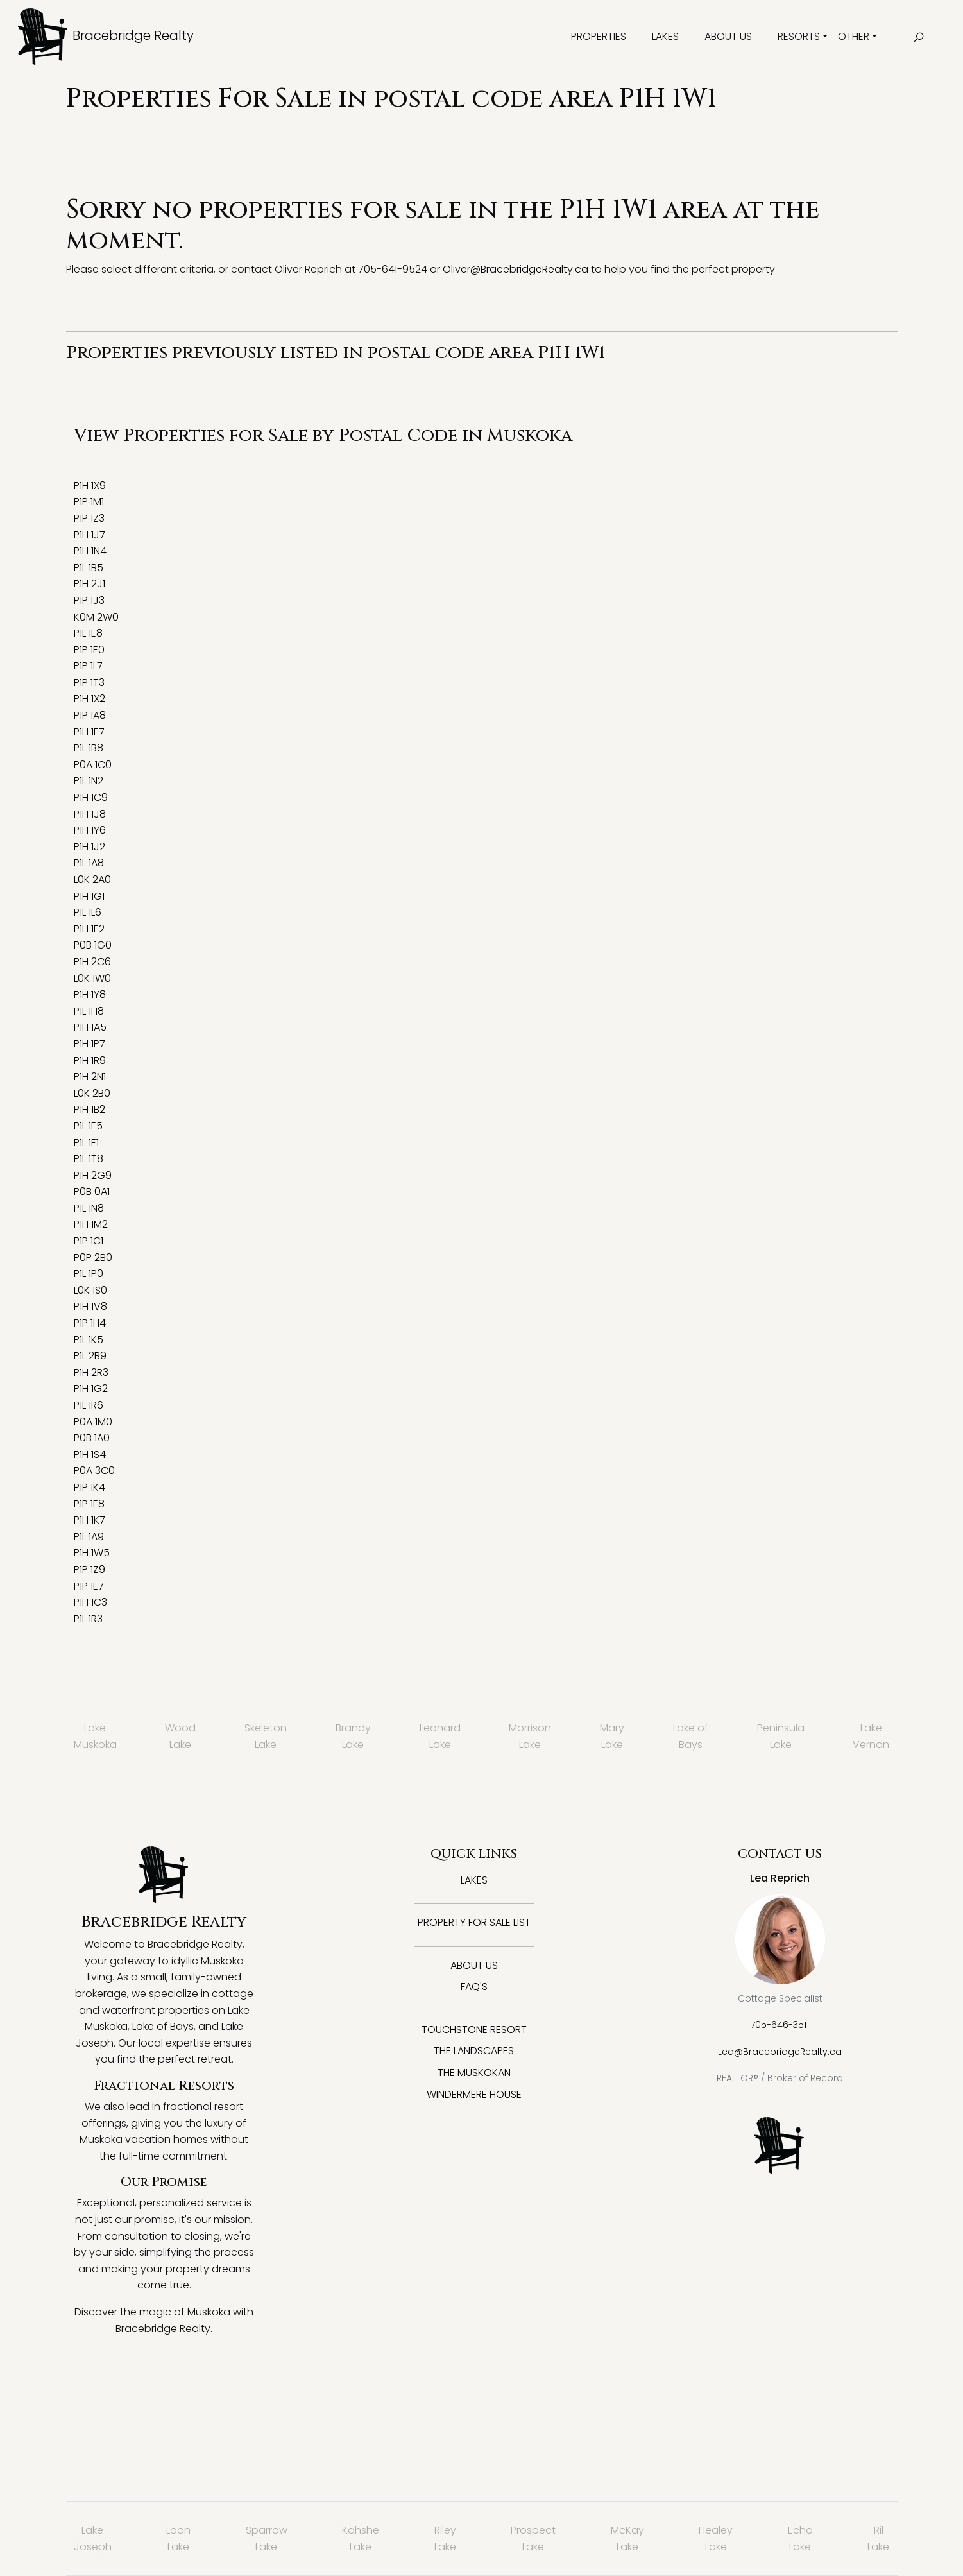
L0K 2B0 (92, 1093)
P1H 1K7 (89, 1520)
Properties (598, 36)
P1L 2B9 (90, 1355)
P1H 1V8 (90, 1306)
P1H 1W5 (92, 1552)
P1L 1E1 (86, 1142)
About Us (728, 36)
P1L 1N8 (89, 1208)
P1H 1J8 (90, 814)
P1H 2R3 (91, 1372)
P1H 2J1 (89, 583)
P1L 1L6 (87, 912)
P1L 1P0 (88, 1273)
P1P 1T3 (89, 682)
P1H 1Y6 (90, 830)
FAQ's (474, 1986)
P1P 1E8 (89, 1504)
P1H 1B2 (89, 1109)
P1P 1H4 (90, 1323)
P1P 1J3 (89, 600)
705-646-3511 (780, 2024)
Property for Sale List (474, 1922)
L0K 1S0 (90, 1290)
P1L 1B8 (88, 748)
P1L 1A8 (89, 862)
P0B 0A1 (92, 1191)
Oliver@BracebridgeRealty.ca (515, 269)
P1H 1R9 (90, 1060)
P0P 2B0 (93, 1257)
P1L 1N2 (88, 780)
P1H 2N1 (90, 1076)
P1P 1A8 (90, 715)
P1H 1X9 (90, 485)
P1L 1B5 (88, 567)
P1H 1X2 (89, 698)
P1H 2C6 (92, 961)
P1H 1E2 (89, 929)
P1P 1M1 (89, 501)
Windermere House (474, 2094)
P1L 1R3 (88, 1618)
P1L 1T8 (88, 1158)
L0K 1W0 (92, 978)
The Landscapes (474, 2050)
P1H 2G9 (93, 1175)
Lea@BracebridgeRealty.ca (780, 2051)
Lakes (665, 36)
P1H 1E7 (89, 732)
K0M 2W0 (96, 617)
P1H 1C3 (90, 1602)
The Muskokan (474, 2072)
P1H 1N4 (90, 551)
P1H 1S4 (90, 1454)
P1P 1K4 (89, 1487)
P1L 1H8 (89, 1011)
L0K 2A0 (92, 879)
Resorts (799, 36)
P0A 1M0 (93, 1421)
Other (853, 36)
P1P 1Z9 (89, 1569)
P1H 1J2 (89, 846)
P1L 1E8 (88, 633)
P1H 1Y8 (90, 994)
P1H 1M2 (91, 1224)
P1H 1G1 (89, 896)
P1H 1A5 (90, 1027)
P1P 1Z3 (89, 518)
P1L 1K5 (88, 1339)
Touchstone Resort (474, 2029)
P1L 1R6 (88, 1405)
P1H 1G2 (91, 1388)
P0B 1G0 (93, 945)
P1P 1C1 (88, 1240)
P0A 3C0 (94, 1470)
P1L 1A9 (89, 1536)
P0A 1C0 (93, 764)
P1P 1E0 (89, 649)
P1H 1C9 (91, 797)
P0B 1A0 (92, 1437)
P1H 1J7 (89, 535)
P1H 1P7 (89, 1043)
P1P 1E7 (89, 1586)
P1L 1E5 (88, 1126)
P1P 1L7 (88, 665)
